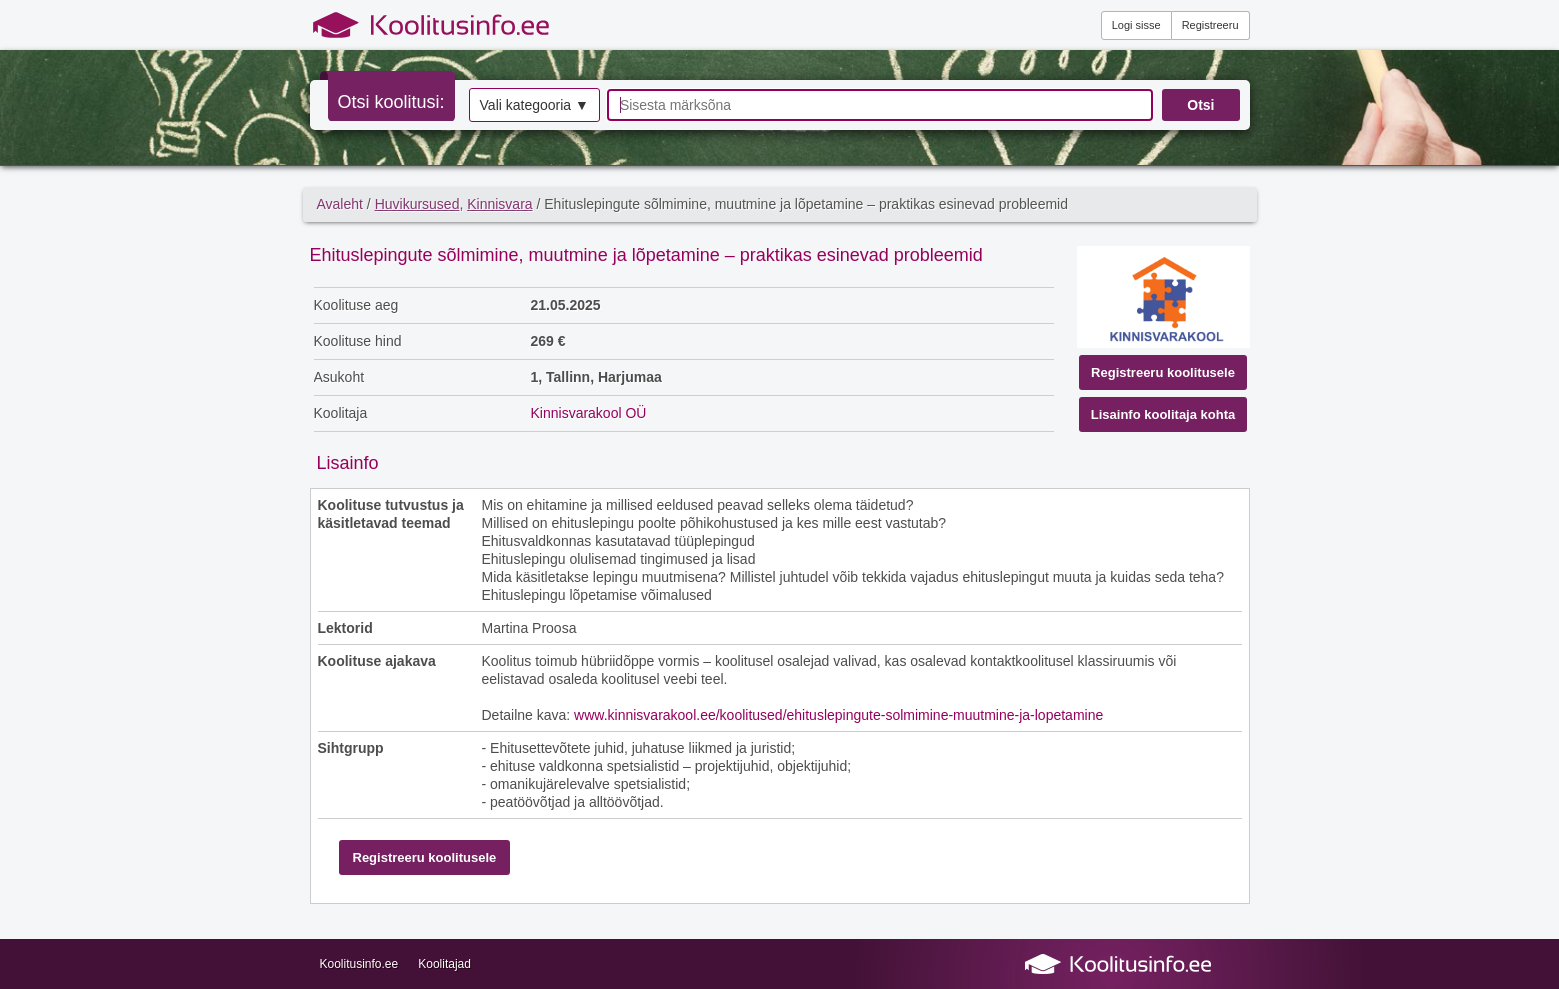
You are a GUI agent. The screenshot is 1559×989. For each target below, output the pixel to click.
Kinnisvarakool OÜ (589, 413)
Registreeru (1210, 25)
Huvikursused (417, 204)
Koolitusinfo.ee (359, 964)
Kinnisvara (499, 204)
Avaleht (340, 204)
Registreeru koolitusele (1163, 372)
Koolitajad (444, 964)
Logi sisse (1136, 25)
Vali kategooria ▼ (534, 105)
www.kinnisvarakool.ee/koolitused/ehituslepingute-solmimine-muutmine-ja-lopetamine (838, 715)
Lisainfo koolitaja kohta (1163, 414)
